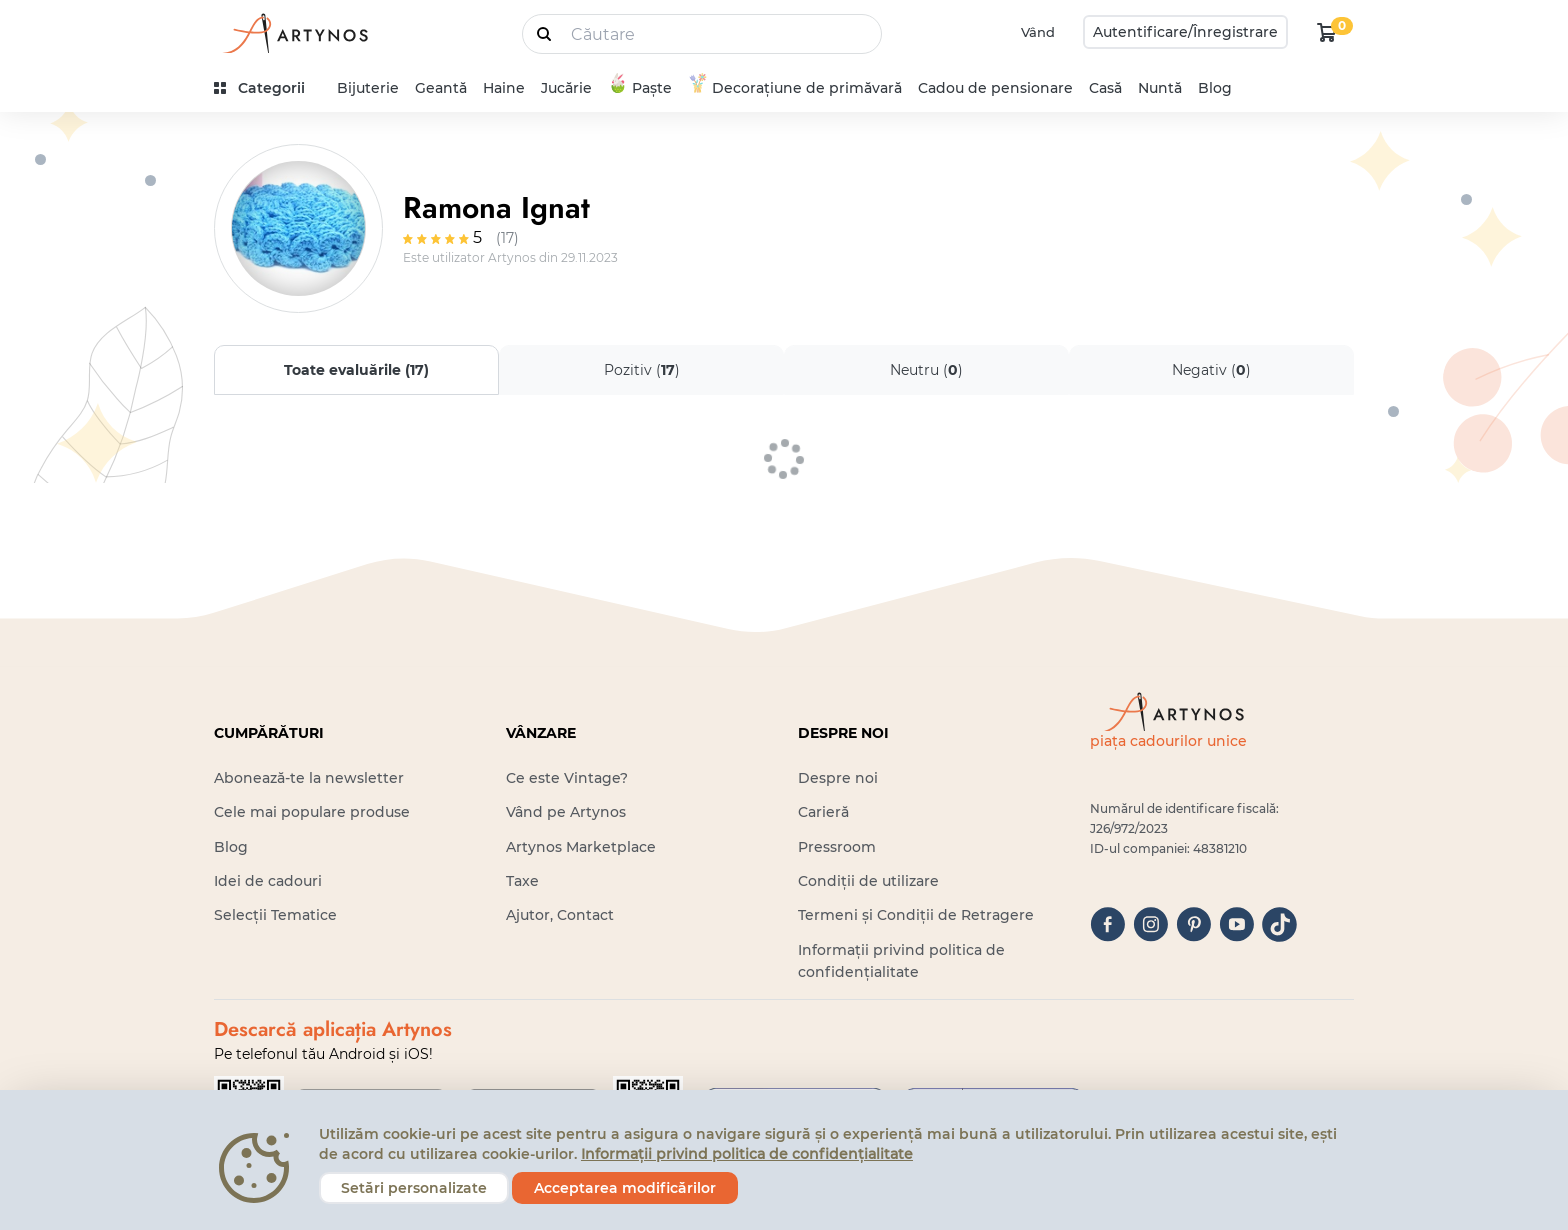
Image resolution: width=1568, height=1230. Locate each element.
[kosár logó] (1327, 32)
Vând (1038, 32)
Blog (1215, 88)
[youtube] (1236, 924)
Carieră (823, 812)
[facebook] (1107, 924)
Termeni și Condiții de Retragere (916, 915)
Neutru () (926, 370)
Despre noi (838, 778)
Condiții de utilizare (868, 881)
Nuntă (1160, 88)
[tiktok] (1279, 924)
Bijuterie (368, 88)
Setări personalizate (414, 1188)
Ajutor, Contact (560, 915)
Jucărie (566, 88)
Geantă (441, 88)
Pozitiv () (642, 370)
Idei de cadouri (268, 881)
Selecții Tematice (275, 915)
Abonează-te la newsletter (309, 778)
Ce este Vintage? (567, 778)
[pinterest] (1193, 924)
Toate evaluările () (356, 370)
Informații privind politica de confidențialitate (747, 1154)
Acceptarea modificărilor (625, 1188)
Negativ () (1211, 370)
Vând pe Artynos (566, 812)
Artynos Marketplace (581, 847)
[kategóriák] (267, 88)
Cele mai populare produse (312, 812)
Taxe (522, 881)
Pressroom (837, 847)
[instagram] (1150, 924)
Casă (1105, 88)
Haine (504, 88)
